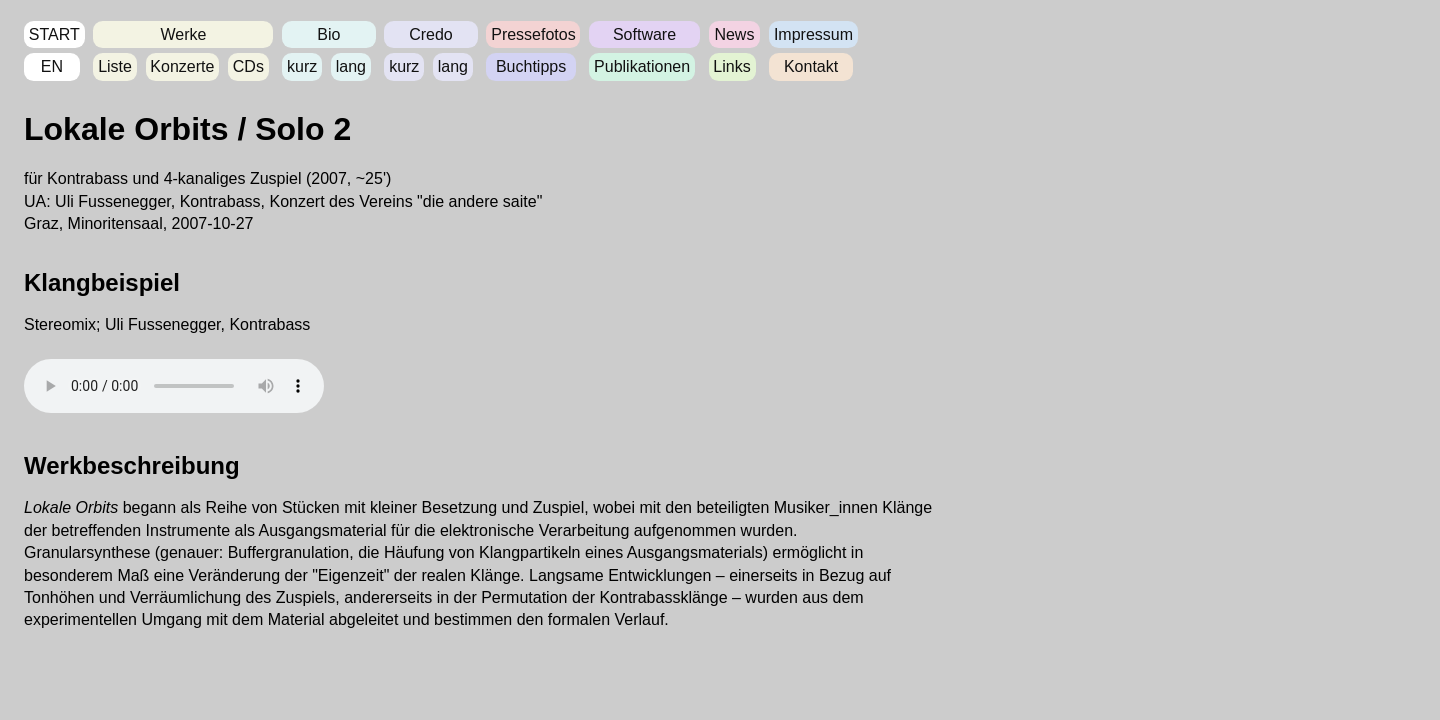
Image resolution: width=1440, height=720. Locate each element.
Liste (115, 66)
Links (731, 66)
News (734, 34)
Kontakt (811, 66)
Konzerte (182, 66)
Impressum (813, 34)
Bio (328, 34)
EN (52, 66)
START (54, 34)
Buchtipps (531, 66)
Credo (431, 34)
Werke (183, 34)
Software (644, 34)
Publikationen (642, 66)
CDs (248, 66)
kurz (302, 66)
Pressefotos (533, 34)
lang (351, 66)
